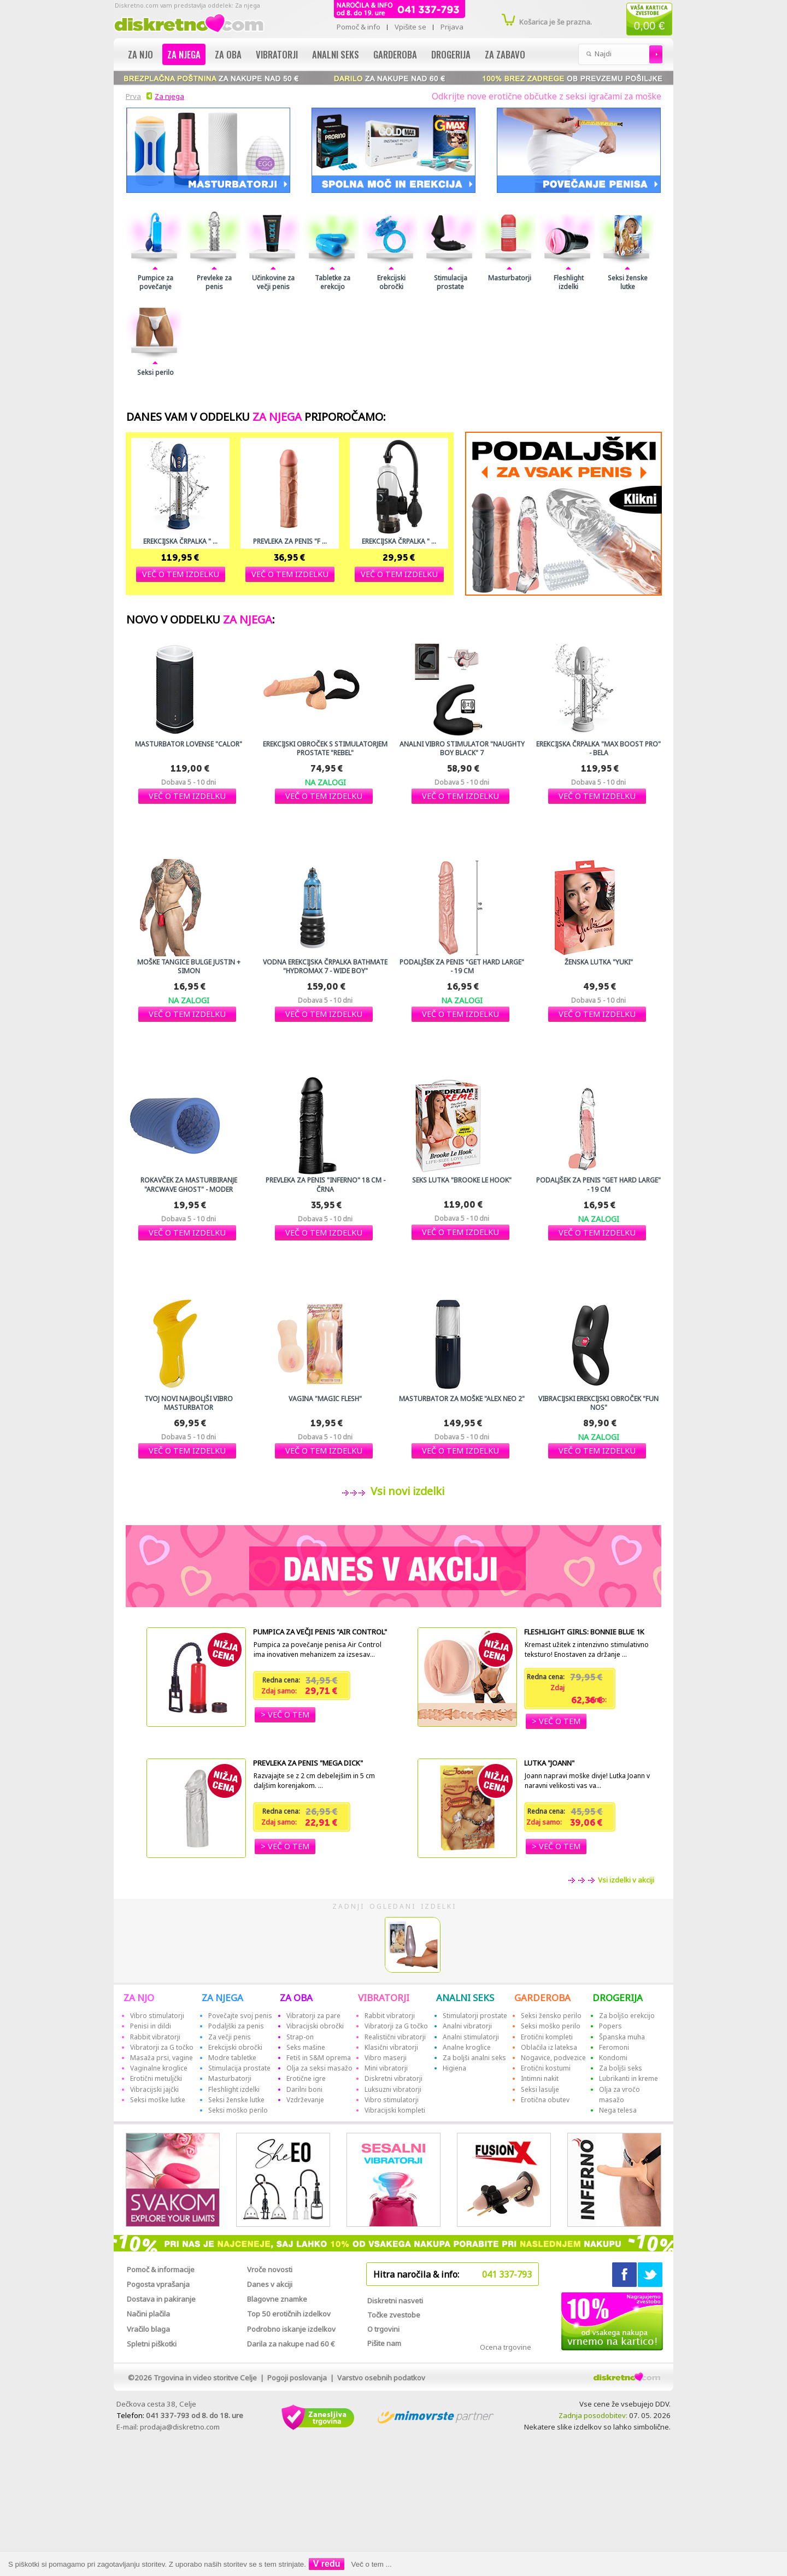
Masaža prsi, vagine (161, 2057)
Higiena (454, 2068)
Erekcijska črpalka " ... (180, 541)
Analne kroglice (467, 2047)
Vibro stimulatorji (157, 2015)
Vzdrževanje (305, 2099)
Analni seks (335, 54)
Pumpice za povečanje (155, 282)
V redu (326, 2563)
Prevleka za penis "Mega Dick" (308, 1763)
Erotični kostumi (546, 2068)
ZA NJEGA (222, 1997)
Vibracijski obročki (315, 2026)
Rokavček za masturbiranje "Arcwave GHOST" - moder (188, 1184)
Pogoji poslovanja (297, 2378)
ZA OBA (296, 1997)
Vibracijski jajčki (154, 2089)
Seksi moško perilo (238, 2110)
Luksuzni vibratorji (393, 2089)
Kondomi (613, 2057)
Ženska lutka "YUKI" (599, 962)
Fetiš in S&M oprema (318, 2057)
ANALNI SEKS (465, 1997)
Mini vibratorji (386, 2068)
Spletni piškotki (152, 2344)
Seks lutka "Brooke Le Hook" (462, 1180)
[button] (180, 574)
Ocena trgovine (505, 2347)
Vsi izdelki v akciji (625, 1880)
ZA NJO (139, 1997)
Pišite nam (384, 2343)
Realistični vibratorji (395, 2037)
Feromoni (614, 2047)
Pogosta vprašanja (158, 2284)
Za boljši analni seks (474, 2057)
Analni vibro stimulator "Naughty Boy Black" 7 (462, 748)
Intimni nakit (540, 2078)
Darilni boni (304, 2089)
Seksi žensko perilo (551, 2015)
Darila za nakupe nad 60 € (291, 2344)
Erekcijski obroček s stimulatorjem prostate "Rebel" (325, 748)
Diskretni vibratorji (393, 2078)
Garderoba (395, 54)
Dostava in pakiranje (161, 2299)
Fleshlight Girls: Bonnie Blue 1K (584, 1632)
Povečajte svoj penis (240, 2015)
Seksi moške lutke (157, 2099)
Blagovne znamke (277, 2299)
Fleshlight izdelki (569, 282)
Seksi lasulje (540, 2089)
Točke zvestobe (393, 2315)
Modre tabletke (232, 2057)
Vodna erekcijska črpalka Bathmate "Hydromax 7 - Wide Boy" (325, 966)
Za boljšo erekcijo (627, 2015)
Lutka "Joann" (549, 1763)
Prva (131, 96)
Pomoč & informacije (161, 2269)
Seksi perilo (155, 372)
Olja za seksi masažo (319, 2068)
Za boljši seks (620, 2068)
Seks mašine (305, 2047)
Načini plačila (148, 2314)
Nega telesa (618, 2110)
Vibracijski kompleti (395, 2110)
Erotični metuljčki (156, 2078)
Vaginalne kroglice (158, 2068)
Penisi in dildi (150, 2026)
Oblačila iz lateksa (549, 2047)
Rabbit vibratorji (155, 2037)
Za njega (184, 54)
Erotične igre (306, 2078)
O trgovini (383, 2329)
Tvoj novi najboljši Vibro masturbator (188, 1403)
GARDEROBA (542, 1997)
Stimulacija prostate (450, 282)
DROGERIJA (617, 1997)
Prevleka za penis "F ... (290, 541)
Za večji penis (229, 2037)
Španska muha (622, 2037)
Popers (610, 2026)
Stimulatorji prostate (475, 2015)
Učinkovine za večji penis (273, 282)
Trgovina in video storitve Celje (205, 2378)
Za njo (140, 54)
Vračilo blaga (148, 2329)
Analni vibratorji (467, 2026)
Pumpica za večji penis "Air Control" (320, 1632)
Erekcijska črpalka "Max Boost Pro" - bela (598, 748)
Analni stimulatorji (471, 2037)
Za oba (228, 54)
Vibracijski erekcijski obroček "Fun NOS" (598, 1403)
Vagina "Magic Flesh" (325, 1399)
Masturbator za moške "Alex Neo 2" (462, 1399)
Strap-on (300, 2037)
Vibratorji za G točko (161, 2047)
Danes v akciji (269, 2284)
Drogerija (451, 54)
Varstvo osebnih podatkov (381, 2378)
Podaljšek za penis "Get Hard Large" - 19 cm (462, 966)
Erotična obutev (545, 2099)
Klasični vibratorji (391, 2047)
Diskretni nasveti (395, 2301)
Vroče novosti (269, 2269)
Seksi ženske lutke (628, 282)
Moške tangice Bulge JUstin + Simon (188, 966)
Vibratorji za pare (313, 2015)
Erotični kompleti (547, 2037)
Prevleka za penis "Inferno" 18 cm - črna (325, 1184)
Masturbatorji (509, 278)
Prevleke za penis (214, 282)
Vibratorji (277, 54)
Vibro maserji (386, 2057)
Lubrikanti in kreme (628, 2078)
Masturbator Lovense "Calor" (188, 744)
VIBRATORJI (383, 1997)
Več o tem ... (371, 2564)
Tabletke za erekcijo (332, 282)
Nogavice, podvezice (553, 2057)
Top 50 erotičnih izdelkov (289, 2314)
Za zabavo (505, 54)
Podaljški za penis (236, 2026)
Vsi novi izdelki (404, 1491)
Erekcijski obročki (391, 282)
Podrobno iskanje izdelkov (291, 2329)
